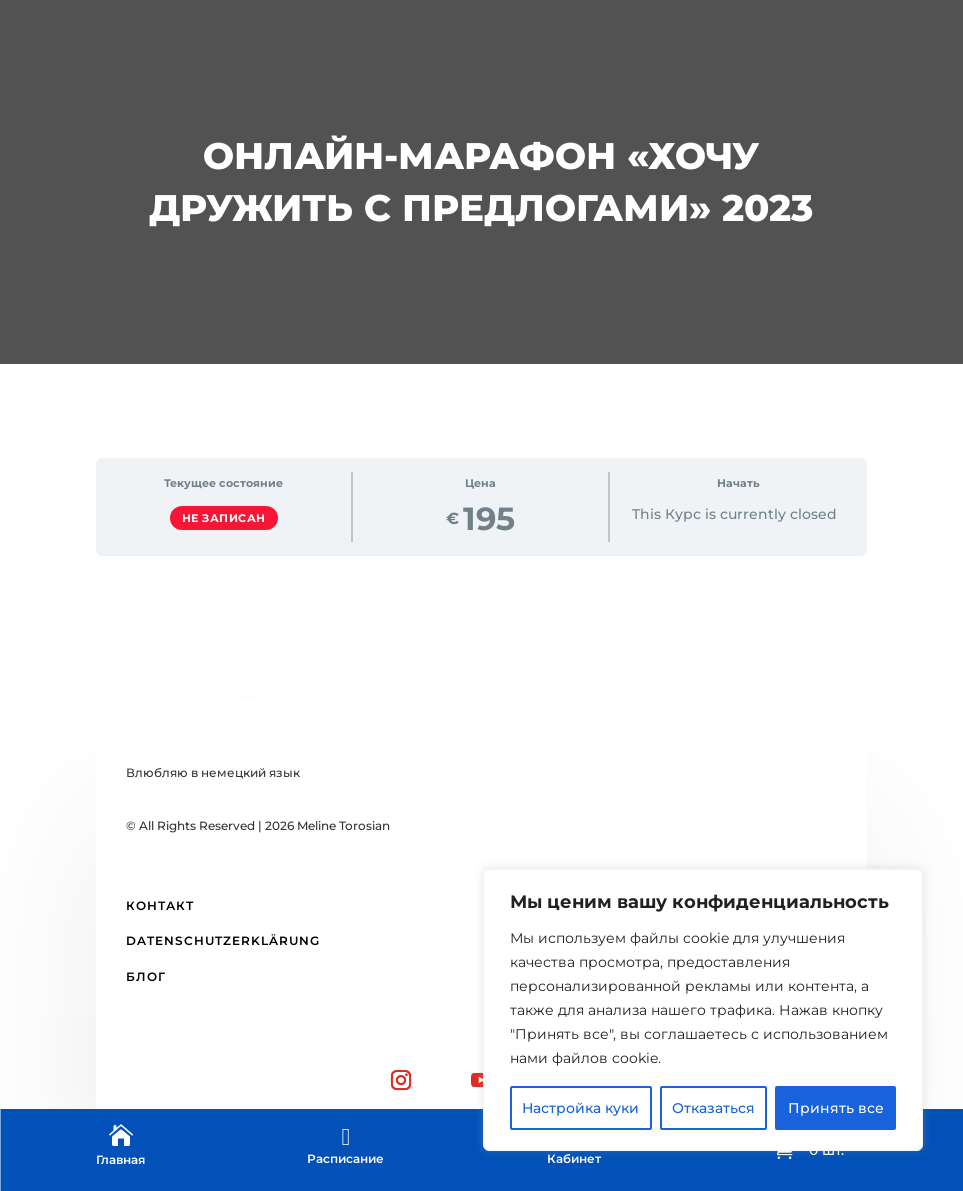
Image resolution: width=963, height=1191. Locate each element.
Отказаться (713, 1108)
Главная (120, 1159)
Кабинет (574, 1158)
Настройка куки (580, 1108)
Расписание (345, 1158)
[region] (703, 1010)
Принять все (836, 1108)
